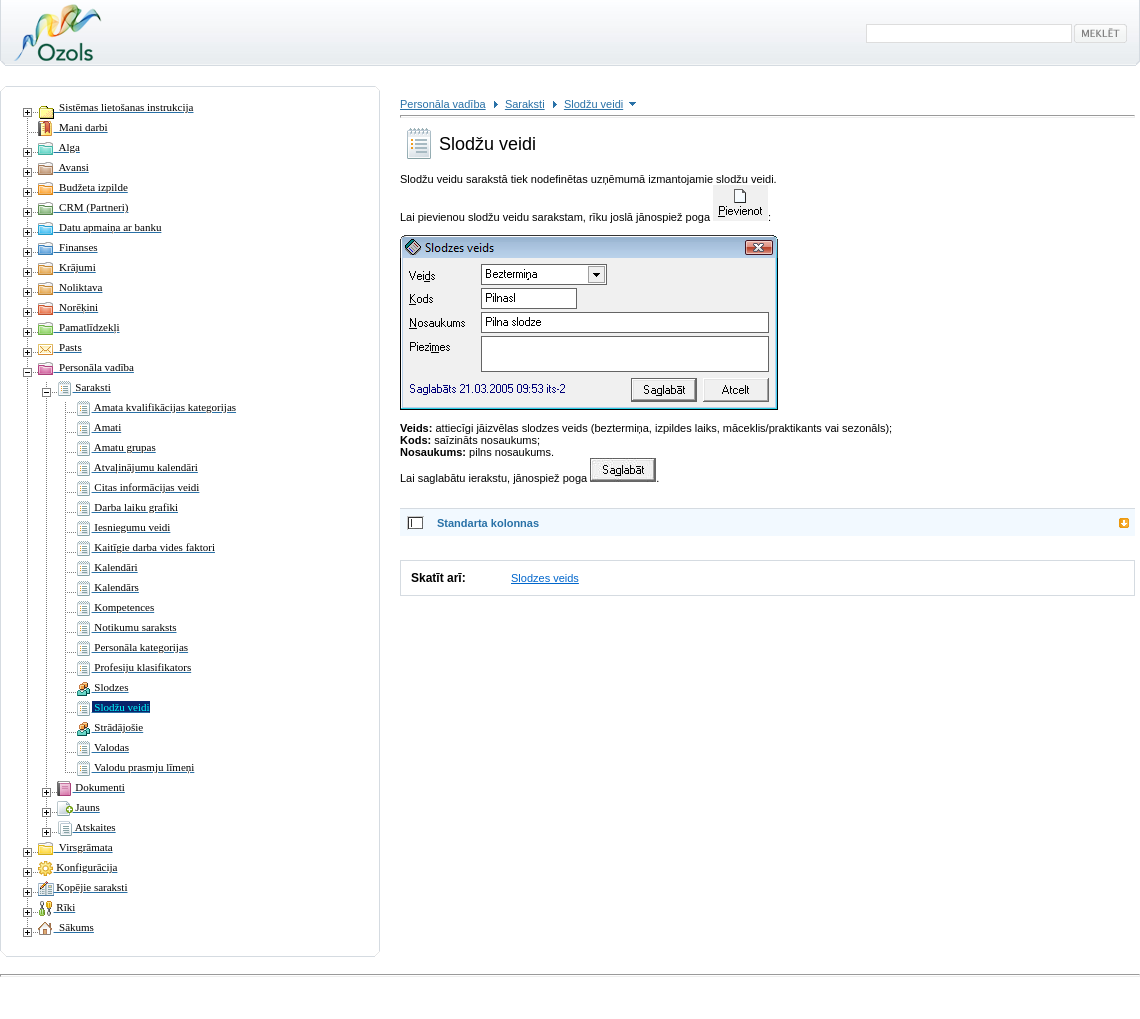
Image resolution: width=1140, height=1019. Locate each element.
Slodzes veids (545, 578)
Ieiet (13, 989)
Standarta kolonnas (488, 523)
